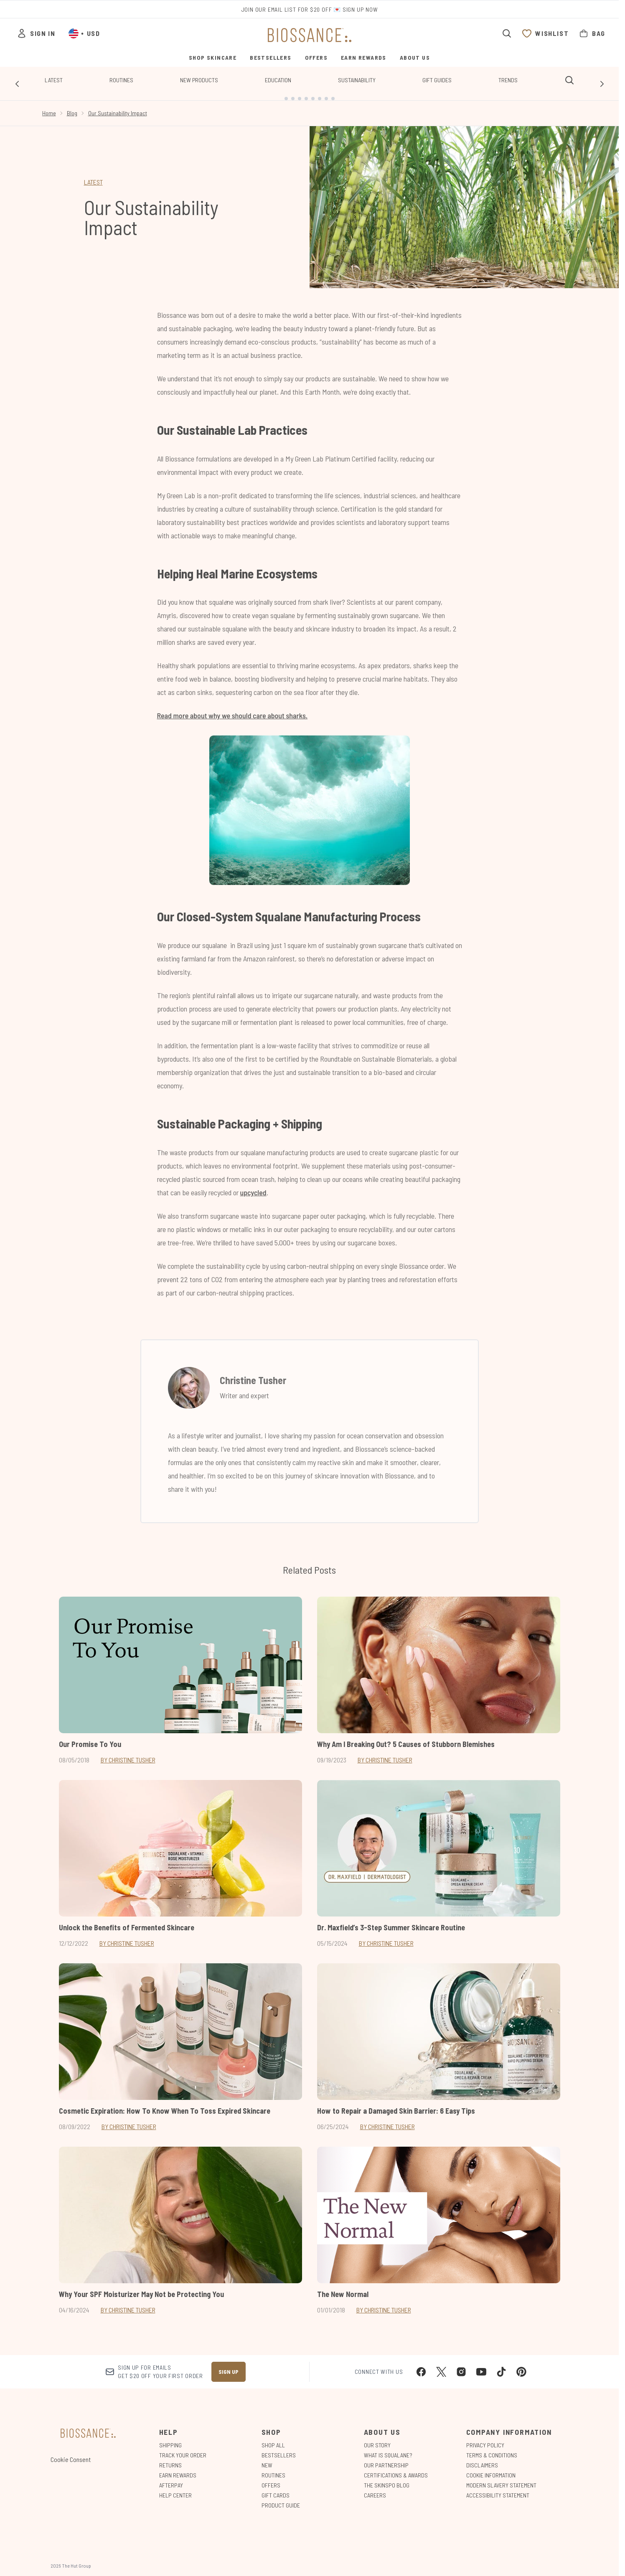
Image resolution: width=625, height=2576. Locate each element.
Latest (54, 80)
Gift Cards (276, 2488)
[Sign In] (35, 33)
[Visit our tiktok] (501, 2365)
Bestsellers (279, 2448)
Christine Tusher (253, 1373)
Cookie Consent (71, 2453)
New (267, 2458)
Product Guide (281, 2498)
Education (278, 80)
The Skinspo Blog (386, 2478)
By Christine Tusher (128, 1753)
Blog (72, 106)
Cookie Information (491, 2468)
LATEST (93, 175)
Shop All (273, 2438)
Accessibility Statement (497, 2488)
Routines (121, 80)
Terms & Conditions (491, 2448)
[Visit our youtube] (481, 2365)
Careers (375, 2488)
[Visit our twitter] (441, 2365)
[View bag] (592, 33)
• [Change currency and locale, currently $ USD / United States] (84, 33)
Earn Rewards (177, 2468)
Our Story (377, 2438)
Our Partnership (386, 2458)
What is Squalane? (388, 2448)
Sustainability (357, 80)
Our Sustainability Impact (117, 106)
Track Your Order (182, 2448)
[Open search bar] (507, 33)
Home (49, 106)
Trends (508, 80)
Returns (170, 2458)
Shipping (170, 2438)
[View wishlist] (545, 33)
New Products (199, 80)
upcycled (253, 1185)
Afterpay (171, 2478)
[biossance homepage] (309, 35)
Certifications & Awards (396, 2468)
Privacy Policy (485, 2438)
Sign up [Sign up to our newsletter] (228, 2365)
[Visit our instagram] (461, 2365)
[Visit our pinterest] (521, 2365)
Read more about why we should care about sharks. (232, 708)
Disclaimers (482, 2458)
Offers (271, 2478)
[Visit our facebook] (421, 2365)
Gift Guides (437, 80)
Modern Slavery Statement (501, 2478)
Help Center (175, 2488)
